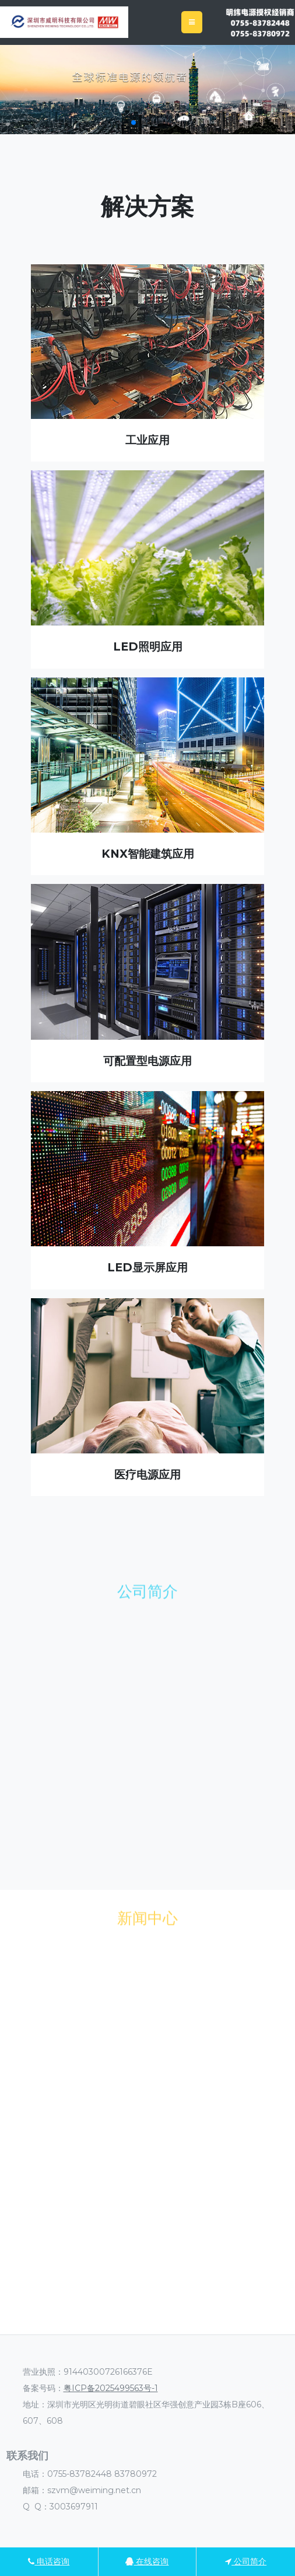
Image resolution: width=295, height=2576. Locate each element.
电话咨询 (48, 2561)
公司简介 (245, 2561)
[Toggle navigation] (191, 22)
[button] (133, 122)
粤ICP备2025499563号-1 (111, 2388)
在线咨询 (146, 2561)
